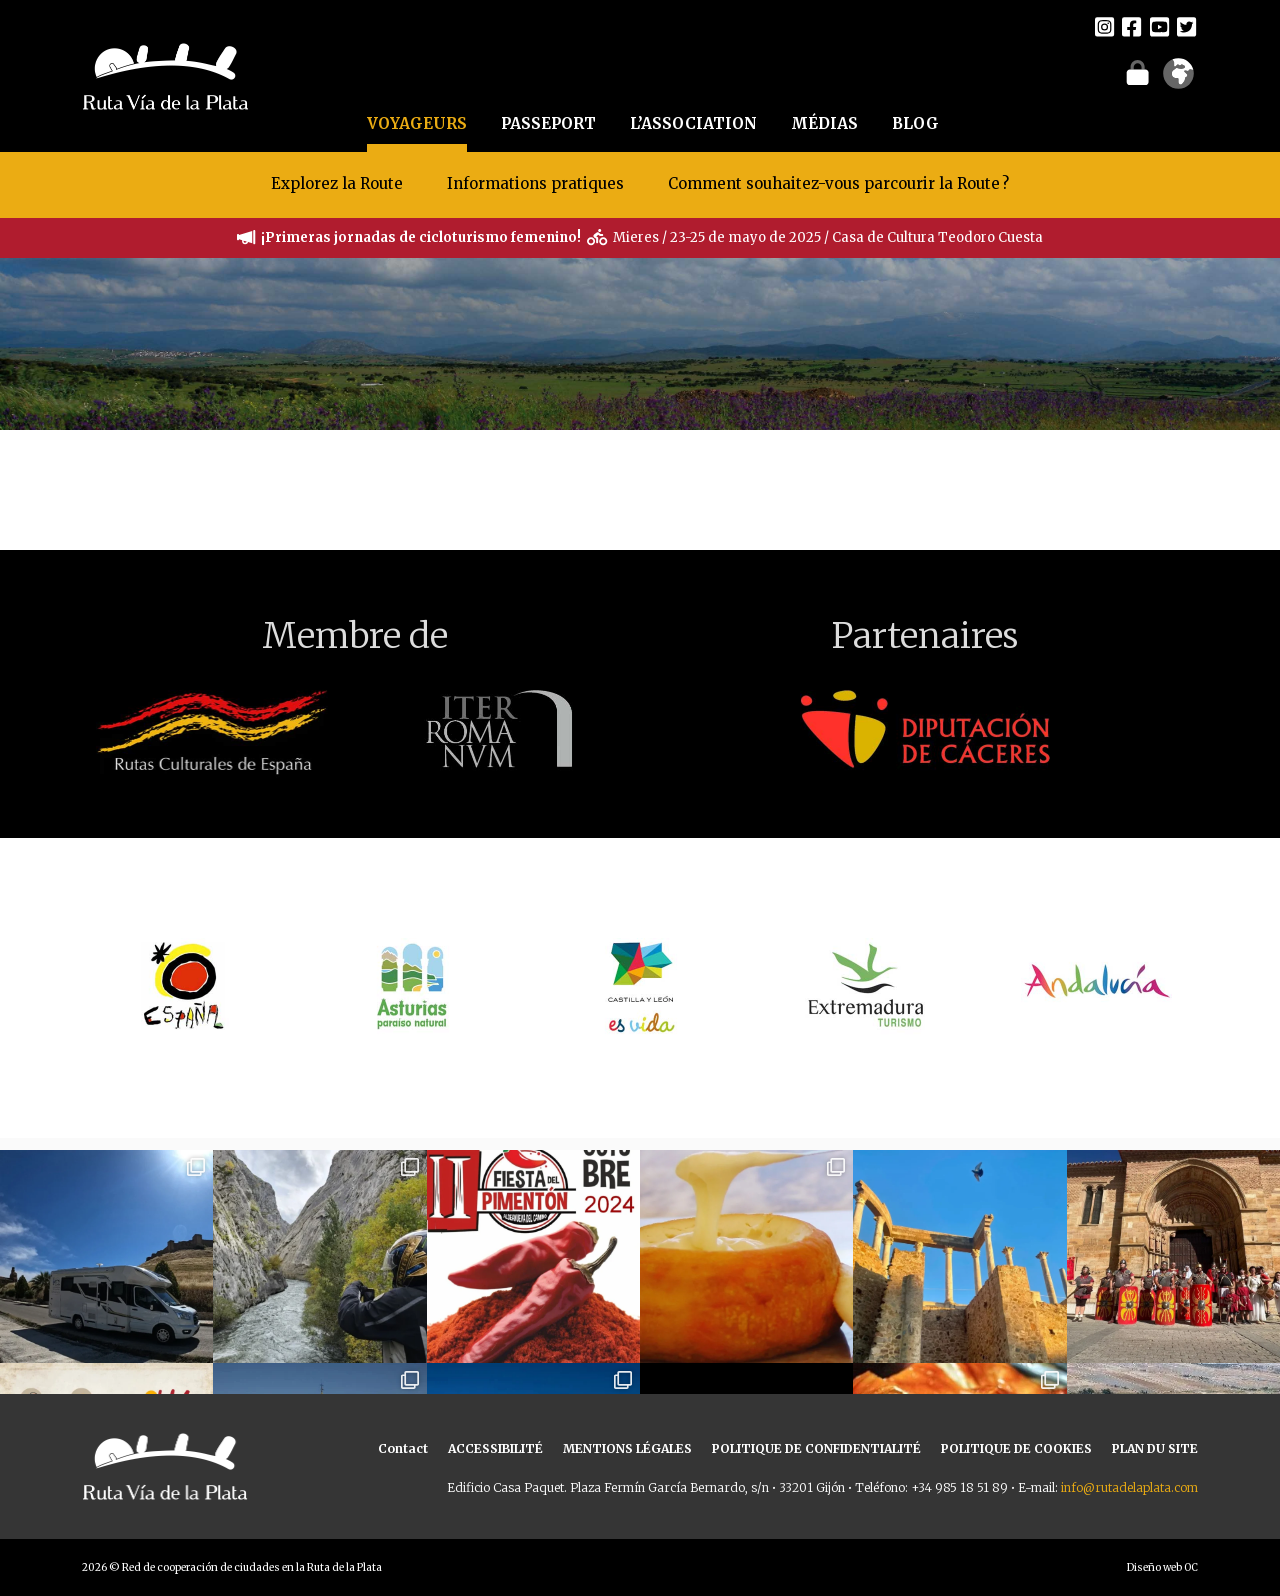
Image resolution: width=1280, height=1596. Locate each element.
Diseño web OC (1162, 1567)
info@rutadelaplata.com (1129, 1487)
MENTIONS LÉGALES (627, 1448)
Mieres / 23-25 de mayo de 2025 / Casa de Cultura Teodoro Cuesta (828, 237)
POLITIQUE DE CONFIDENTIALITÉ (816, 1448)
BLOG (915, 123)
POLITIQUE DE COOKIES (1016, 1448)
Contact (403, 1448)
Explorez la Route (337, 183)
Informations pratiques (537, 183)
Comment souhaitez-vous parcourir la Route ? (838, 183)
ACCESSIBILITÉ (495, 1448)
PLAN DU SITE (1155, 1448)
